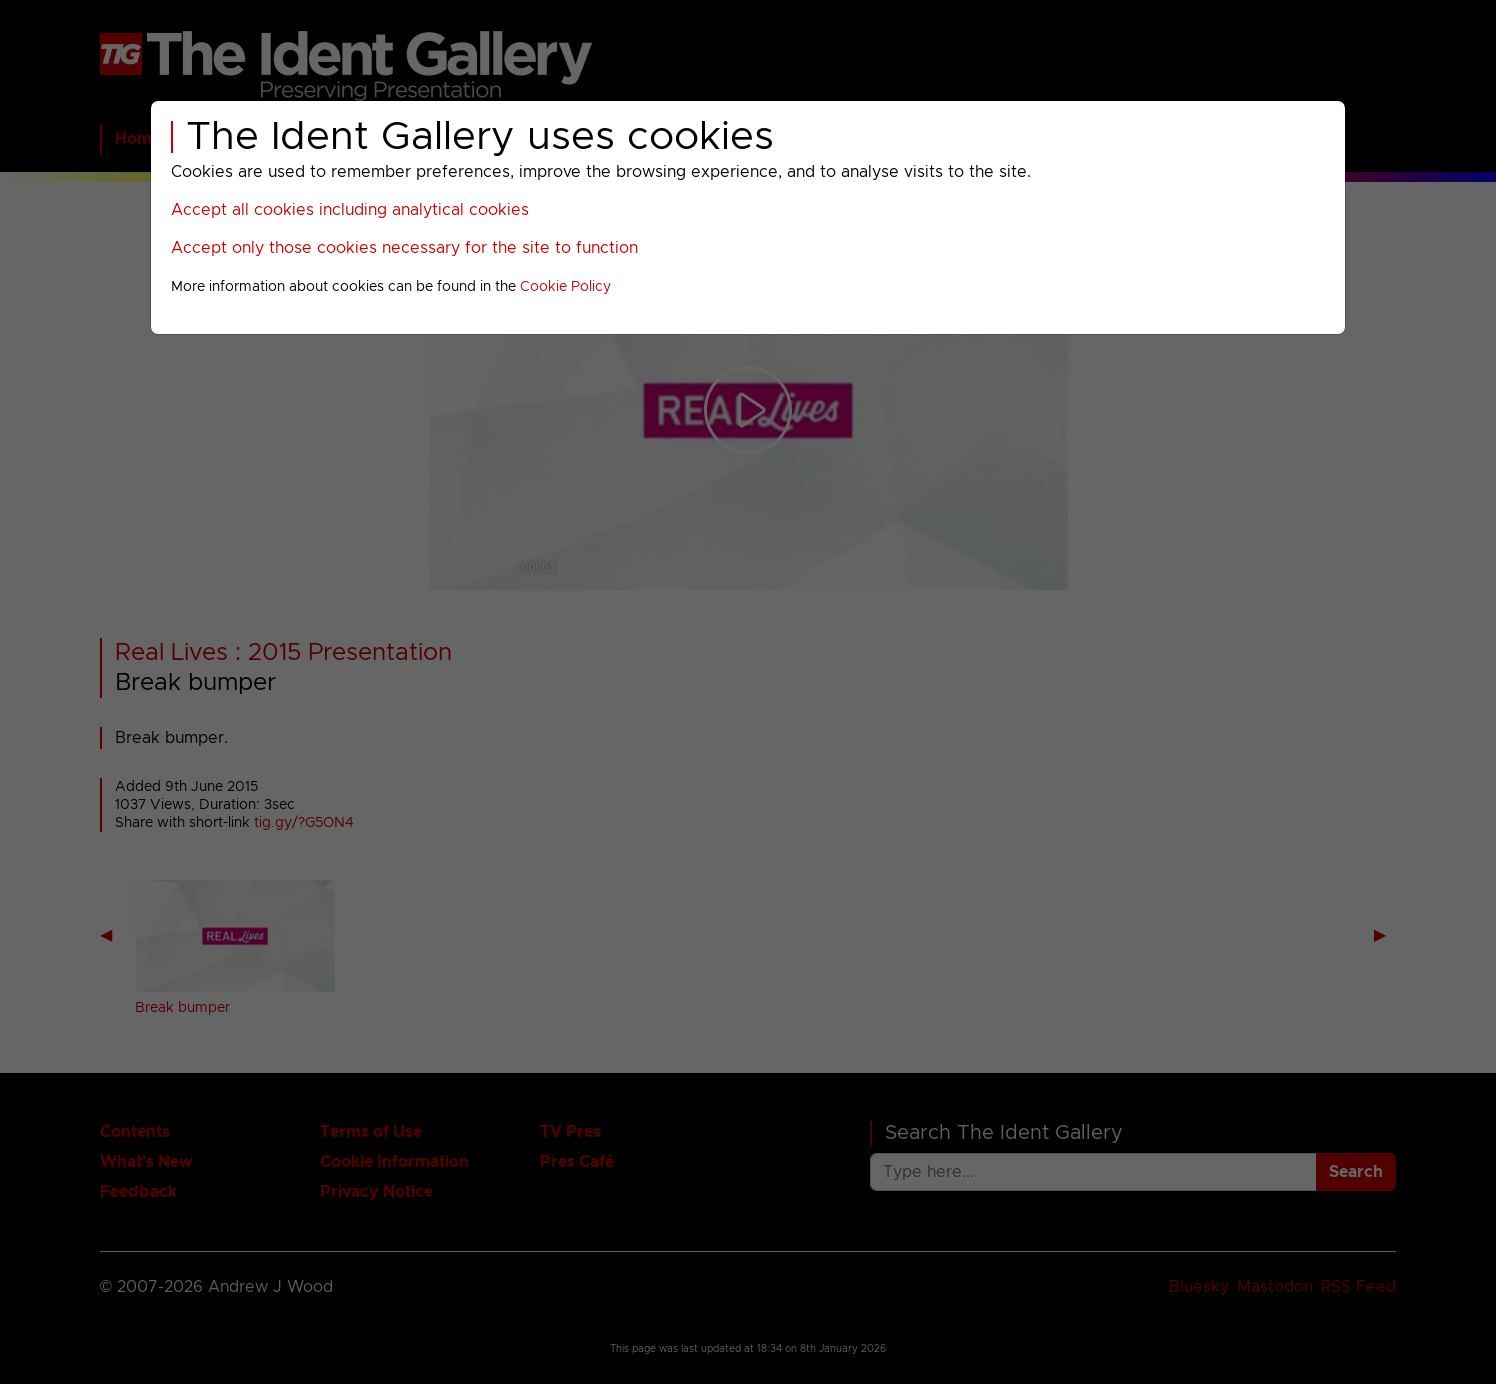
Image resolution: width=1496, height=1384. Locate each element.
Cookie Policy (565, 287)
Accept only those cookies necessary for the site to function (404, 248)
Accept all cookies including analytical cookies (350, 210)
